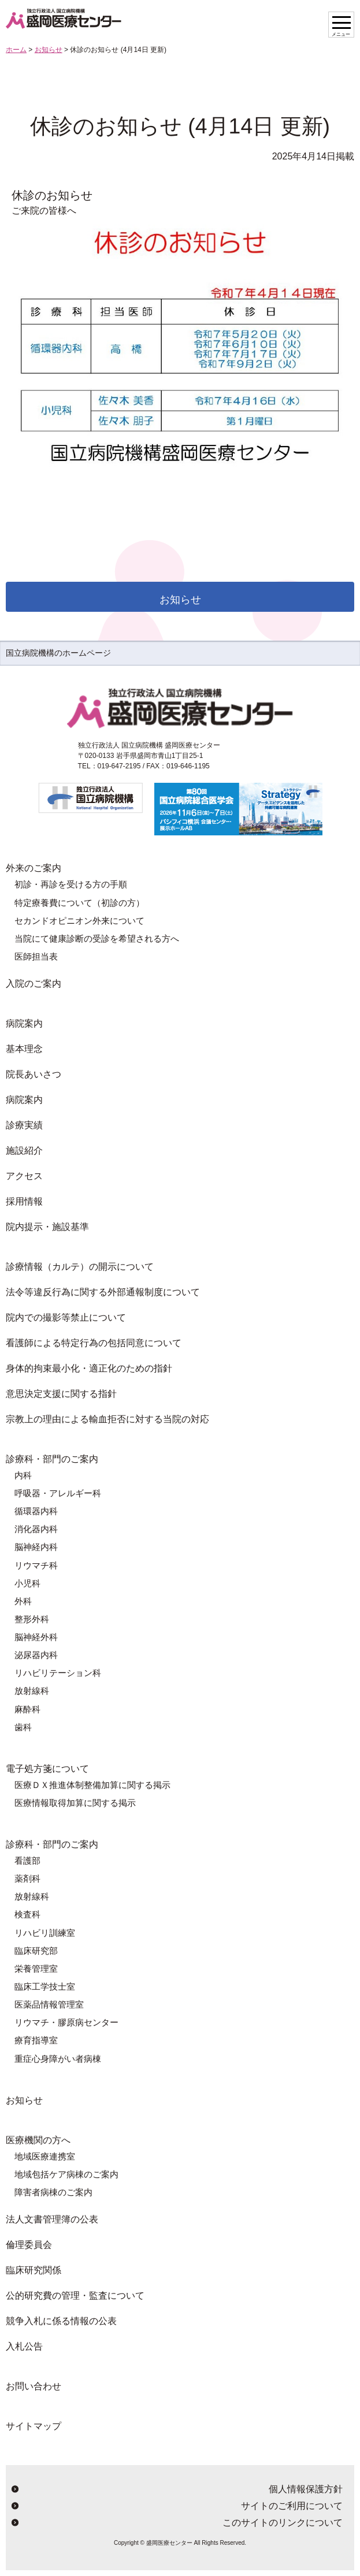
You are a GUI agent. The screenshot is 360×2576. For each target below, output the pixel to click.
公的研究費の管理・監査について (75, 2295)
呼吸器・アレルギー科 (57, 1493)
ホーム (16, 50)
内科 (23, 1475)
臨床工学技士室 (44, 1986)
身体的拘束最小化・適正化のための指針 (89, 1368)
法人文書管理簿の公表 (52, 2219)
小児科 (27, 1583)
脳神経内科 (36, 1547)
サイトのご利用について (292, 2506)
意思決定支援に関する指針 (61, 1394)
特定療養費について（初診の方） (79, 903)
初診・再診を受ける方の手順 (70, 884)
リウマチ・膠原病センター (66, 2022)
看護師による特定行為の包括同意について (93, 1343)
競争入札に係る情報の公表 (61, 2321)
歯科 (23, 1727)
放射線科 (31, 1691)
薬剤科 (27, 1878)
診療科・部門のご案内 (52, 1459)
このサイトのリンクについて (282, 2522)
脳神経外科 (36, 1637)
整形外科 (31, 1619)
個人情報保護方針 (306, 2489)
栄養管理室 (36, 1968)
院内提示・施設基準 (47, 1227)
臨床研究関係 (33, 2270)
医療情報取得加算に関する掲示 (75, 1803)
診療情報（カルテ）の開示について (80, 1267)
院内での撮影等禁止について (66, 1317)
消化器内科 (36, 1529)
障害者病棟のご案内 (53, 2192)
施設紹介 (24, 1150)
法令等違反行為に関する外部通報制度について (103, 1292)
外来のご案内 (33, 868)
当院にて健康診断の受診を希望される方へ (96, 938)
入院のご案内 (33, 983)
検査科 (27, 1914)
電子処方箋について (47, 1769)
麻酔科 (27, 1709)
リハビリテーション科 (57, 1673)
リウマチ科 (36, 1565)
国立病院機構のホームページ (58, 652)
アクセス (24, 1176)
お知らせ (48, 50)
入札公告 (24, 2346)
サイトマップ (33, 2426)
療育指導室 (36, 2040)
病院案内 (24, 1023)
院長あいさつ (33, 1074)
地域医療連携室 (44, 2156)
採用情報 (24, 1201)
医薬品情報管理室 (49, 2004)
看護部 (27, 1860)
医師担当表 (36, 956)
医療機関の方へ (38, 2140)
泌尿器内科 (36, 1655)
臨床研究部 (36, 1951)
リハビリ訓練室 (44, 1933)
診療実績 (24, 1125)
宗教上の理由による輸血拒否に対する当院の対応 (107, 1419)
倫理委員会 (29, 2245)
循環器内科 (36, 1511)
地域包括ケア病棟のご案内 (66, 2174)
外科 (23, 1601)
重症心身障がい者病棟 (57, 2059)
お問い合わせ (33, 2386)
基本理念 (24, 1049)
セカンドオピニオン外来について (79, 920)
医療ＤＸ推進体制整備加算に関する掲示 (92, 1785)
